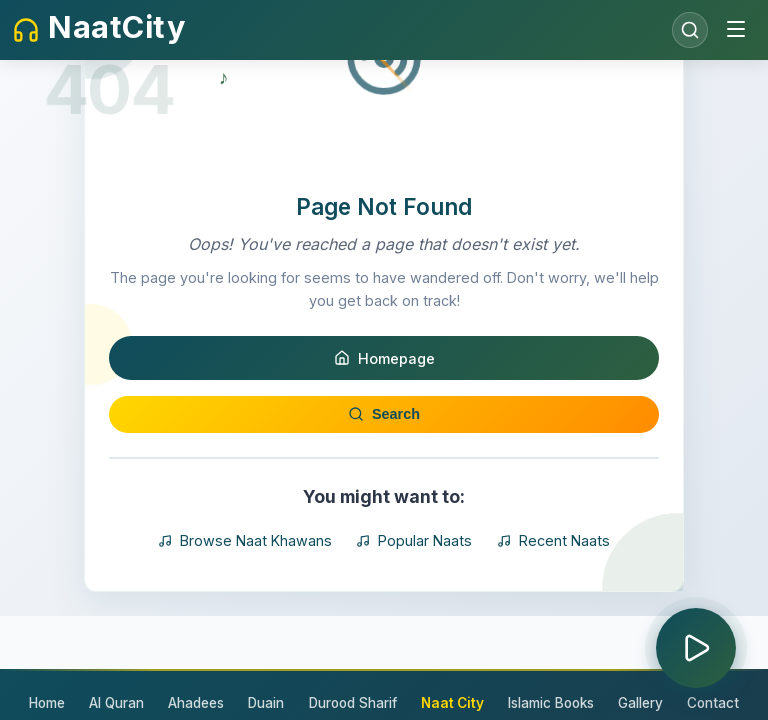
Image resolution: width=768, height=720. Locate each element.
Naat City (452, 703)
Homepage (384, 460)
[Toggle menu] (736, 30)
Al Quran (117, 703)
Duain (267, 703)
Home (48, 703)
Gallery (640, 703)
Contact (713, 703)
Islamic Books (551, 703)
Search (384, 516)
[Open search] (690, 30)
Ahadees (197, 703)
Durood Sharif (353, 703)
